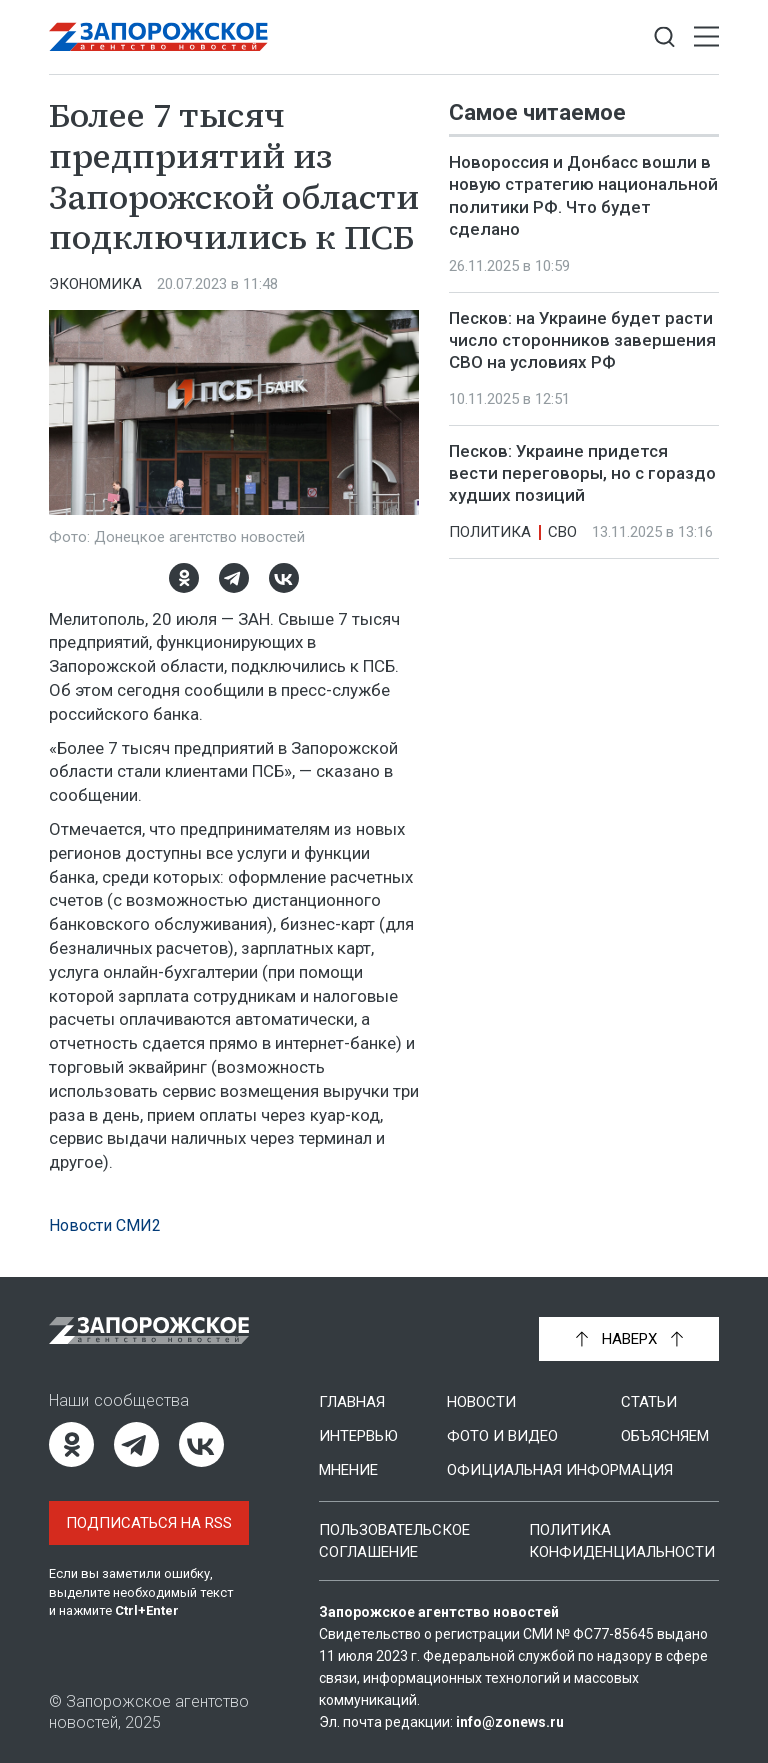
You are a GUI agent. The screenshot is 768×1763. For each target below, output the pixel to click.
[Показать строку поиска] (664, 37)
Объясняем (665, 1436)
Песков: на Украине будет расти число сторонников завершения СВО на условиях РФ (582, 340)
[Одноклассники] (184, 578)
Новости (481, 1402)
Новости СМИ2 (105, 1225)
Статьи (649, 1402)
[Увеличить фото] (234, 411)
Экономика (95, 284)
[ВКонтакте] (284, 578)
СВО (562, 532)
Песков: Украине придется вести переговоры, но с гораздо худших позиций (582, 473)
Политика (490, 532)
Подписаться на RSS (149, 1523)
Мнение (348, 1470)
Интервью (358, 1436)
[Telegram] (234, 578)
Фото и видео (502, 1436)
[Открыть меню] (706, 37)
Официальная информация (560, 1470)
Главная (352, 1402)
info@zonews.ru (510, 1722)
